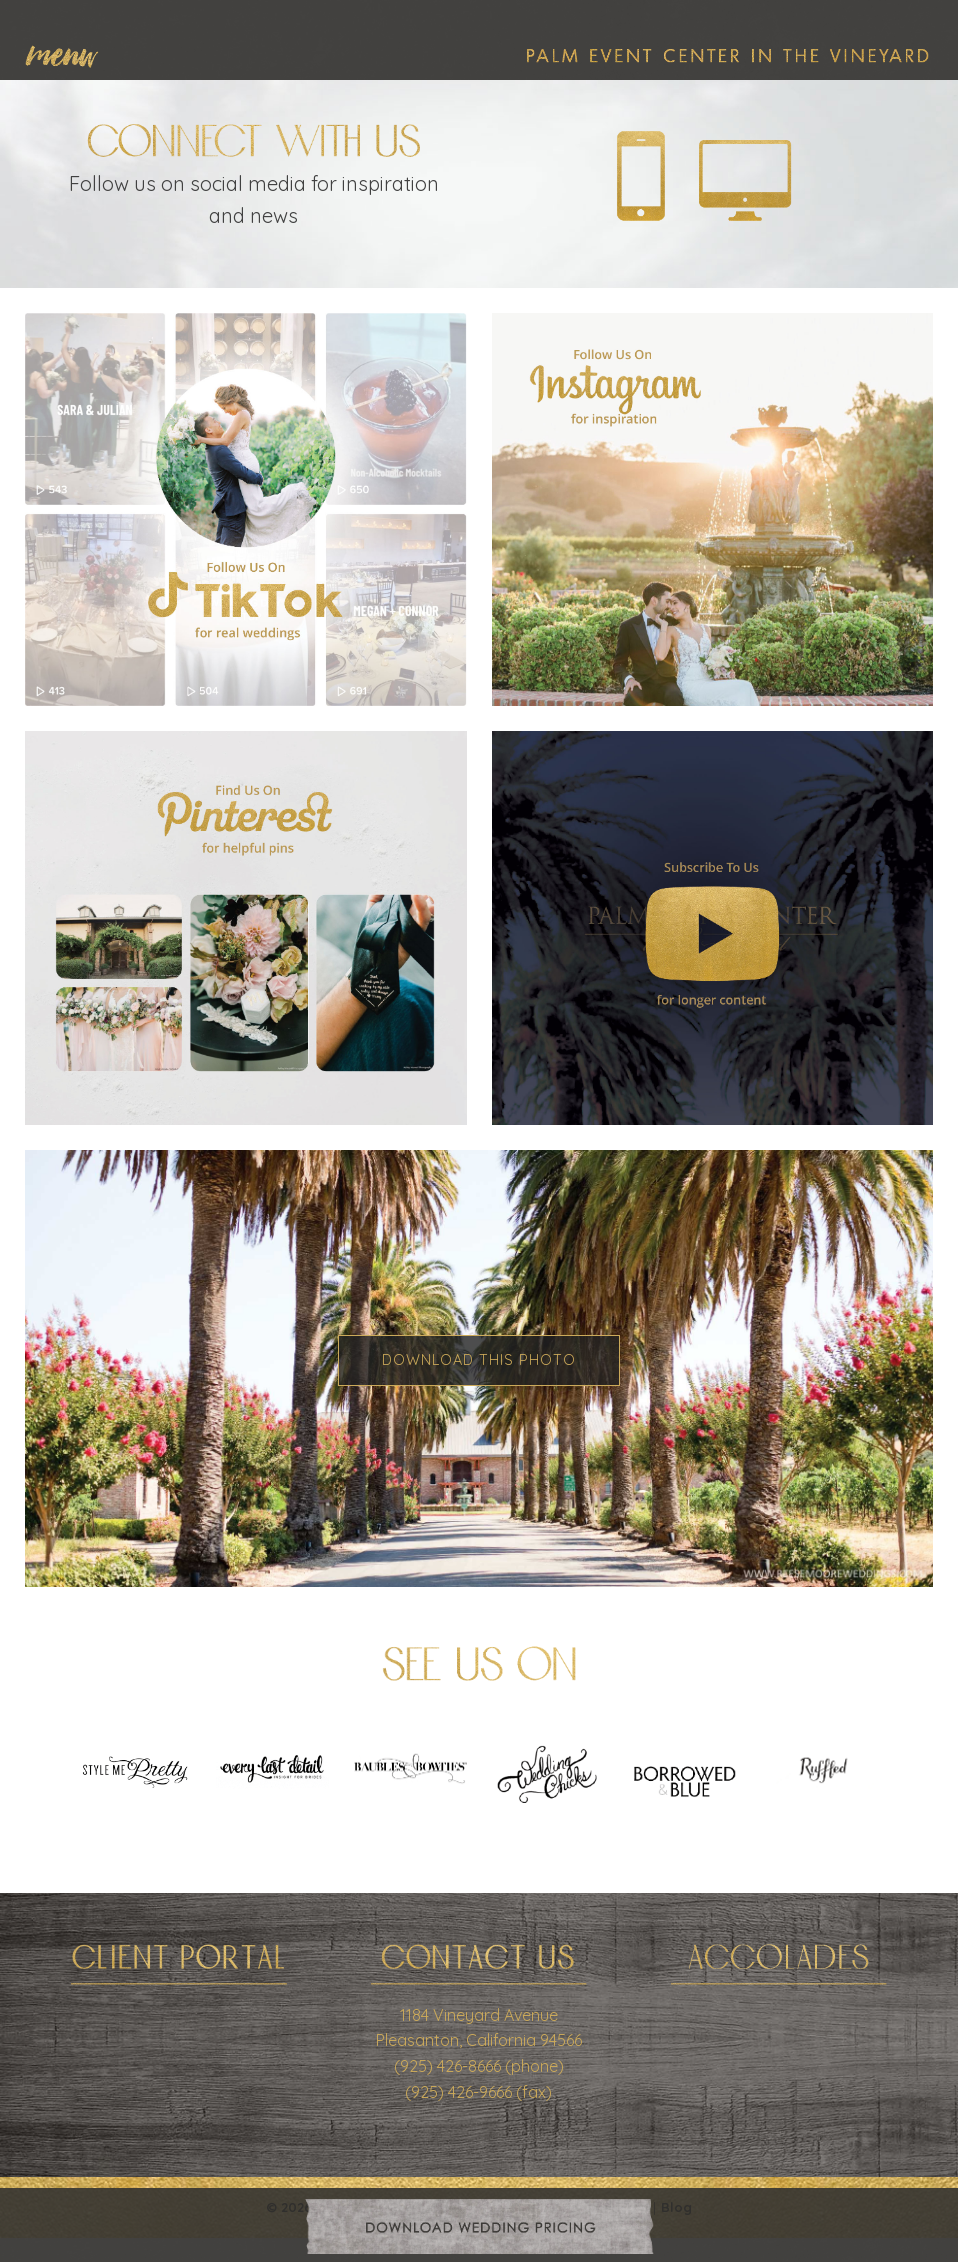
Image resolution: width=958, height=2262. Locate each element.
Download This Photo (479, 1360)
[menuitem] (71, 52)
